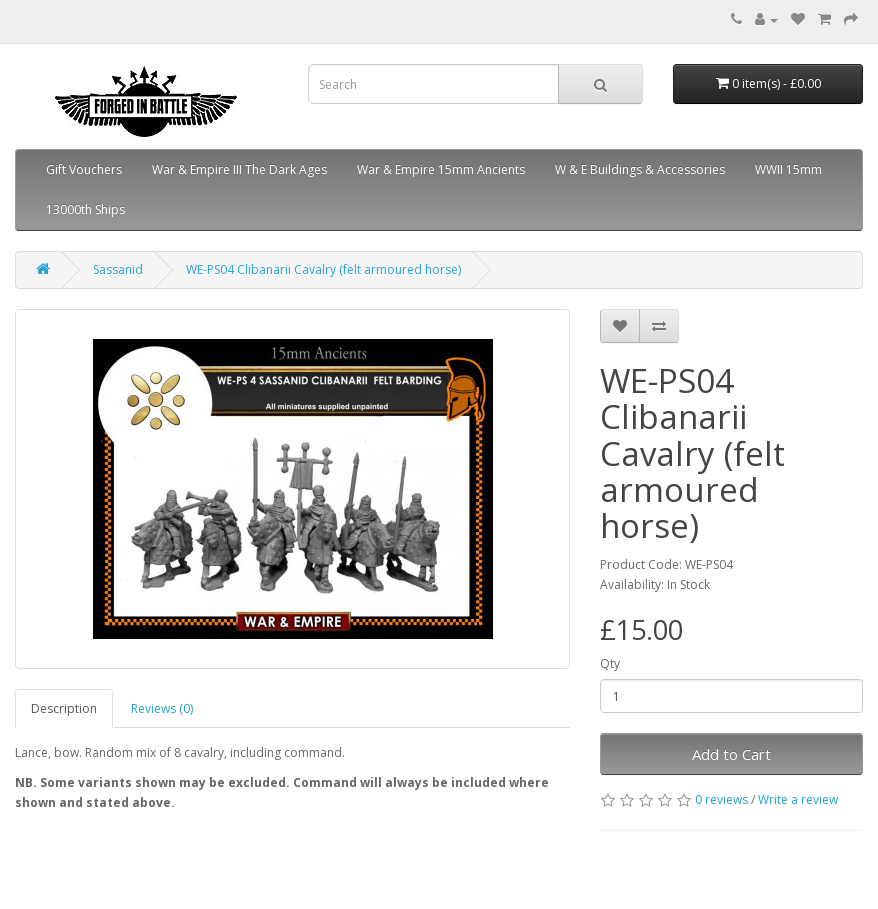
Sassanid (118, 269)
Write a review (798, 799)
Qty (610, 663)
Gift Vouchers (84, 169)
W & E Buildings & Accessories (640, 169)
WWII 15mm (788, 169)
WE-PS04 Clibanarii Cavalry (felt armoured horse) (323, 269)
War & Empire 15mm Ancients (441, 169)
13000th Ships (85, 209)
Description (64, 708)
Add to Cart (731, 754)
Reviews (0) (162, 708)
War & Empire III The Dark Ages (239, 169)
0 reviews (721, 799)
